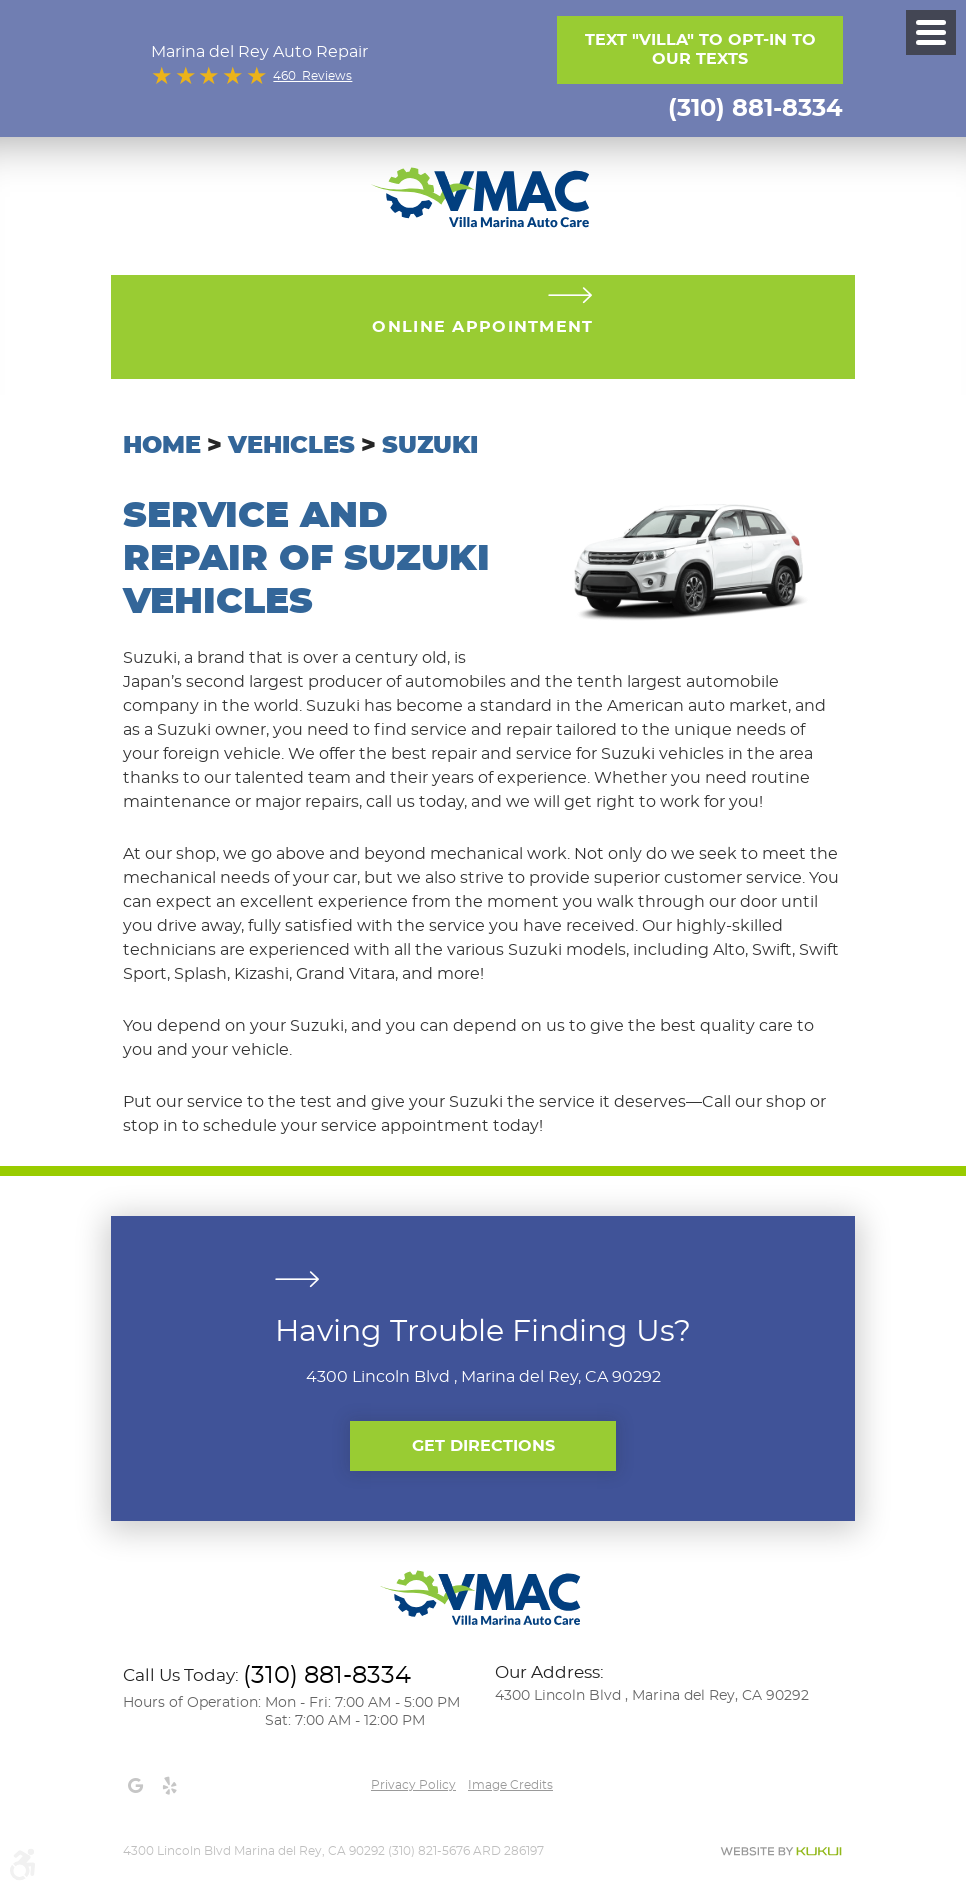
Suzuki (430, 446)
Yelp (169, 1786)
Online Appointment (482, 327)
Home (162, 446)
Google (135, 1786)
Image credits (510, 1785)
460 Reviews (312, 76)
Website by (781, 1851)
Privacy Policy (413, 1785)
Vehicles (291, 446)
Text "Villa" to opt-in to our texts (700, 49)
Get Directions (483, 1446)
